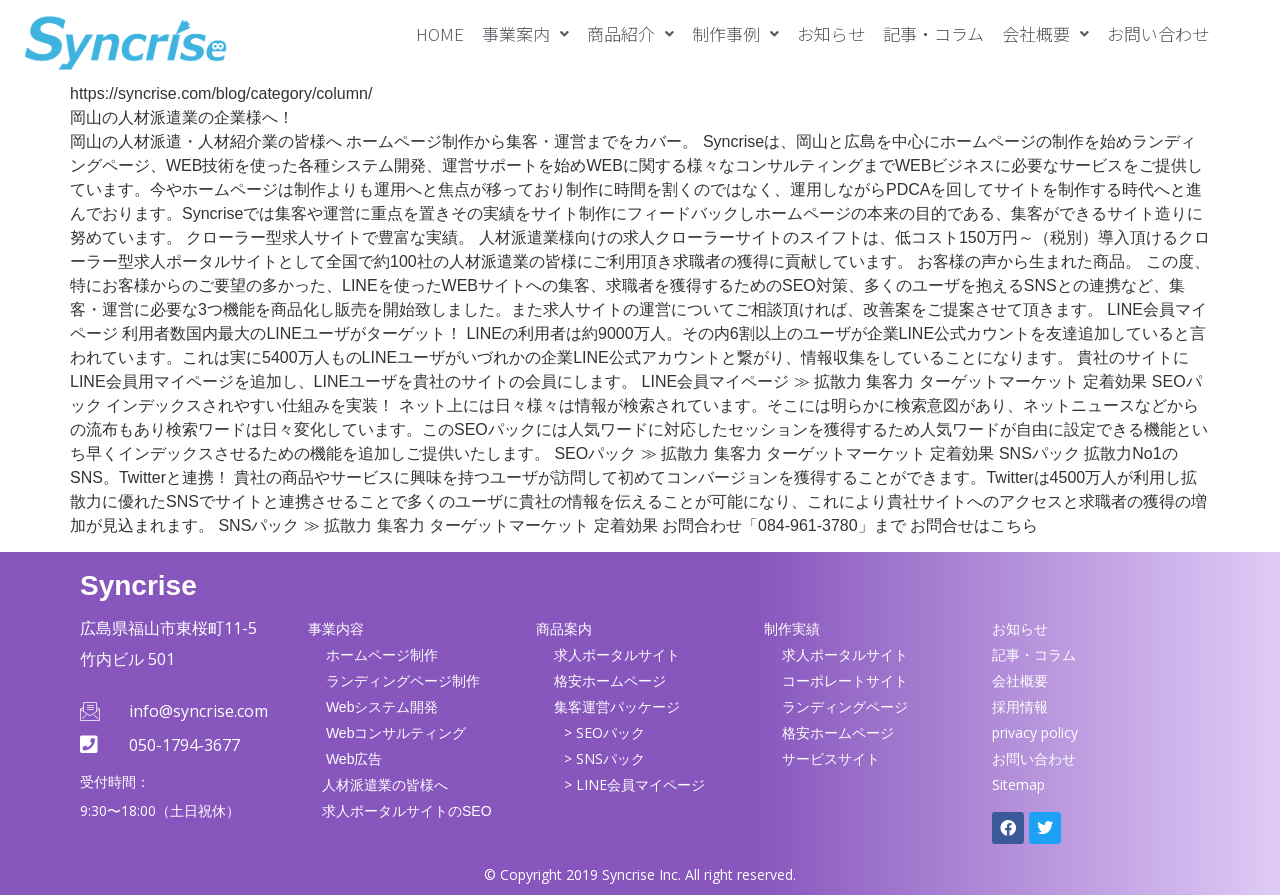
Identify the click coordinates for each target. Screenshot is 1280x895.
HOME (440, 33)
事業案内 (525, 33)
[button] (525, 33)
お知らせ (831, 33)
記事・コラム (933, 33)
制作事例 (735, 33)
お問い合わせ (1158, 33)
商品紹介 (630, 33)
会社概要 (1045, 33)
